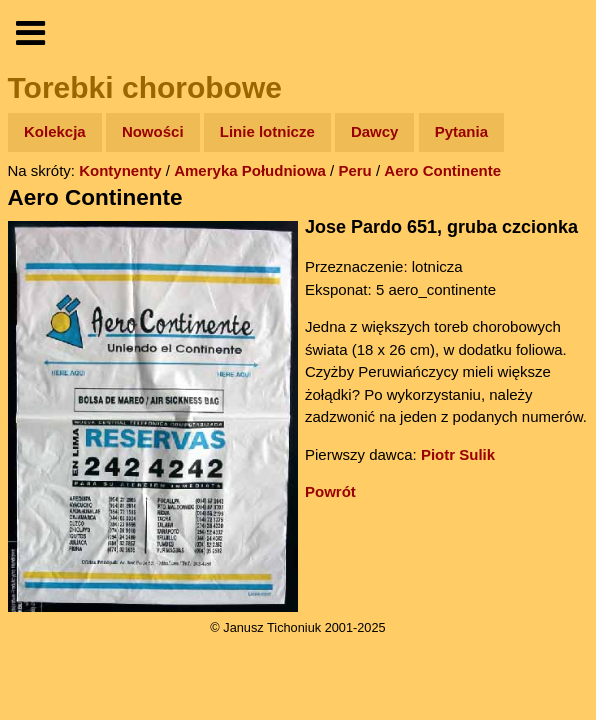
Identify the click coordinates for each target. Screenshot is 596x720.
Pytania (461, 131)
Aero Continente (442, 170)
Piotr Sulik (458, 454)
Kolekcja (55, 131)
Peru (354, 170)
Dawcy (375, 131)
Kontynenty (120, 170)
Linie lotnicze (267, 131)
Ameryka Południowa (250, 170)
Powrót (330, 491)
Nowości (153, 131)
